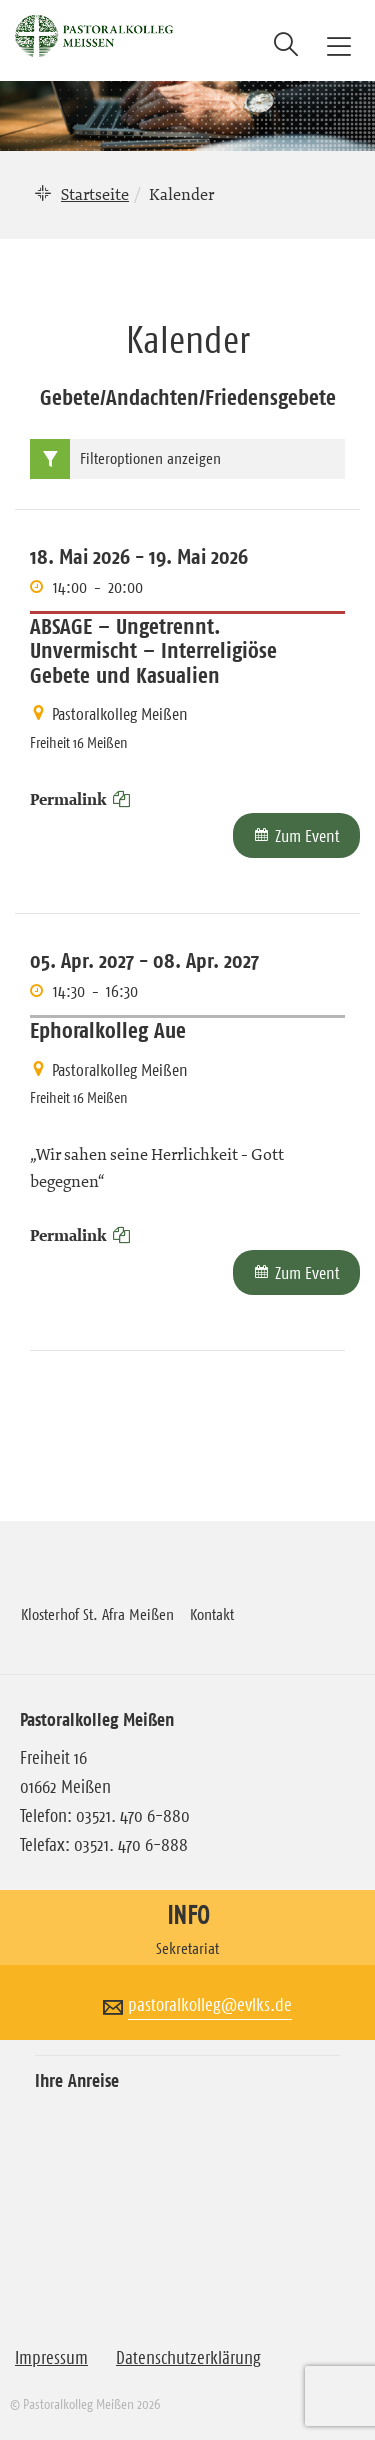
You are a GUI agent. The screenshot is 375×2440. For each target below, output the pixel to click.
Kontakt (212, 1614)
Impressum (51, 2358)
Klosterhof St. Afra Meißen (97, 1614)
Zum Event (307, 836)
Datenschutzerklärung (188, 2358)
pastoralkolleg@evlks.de (210, 2005)
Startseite (95, 194)
